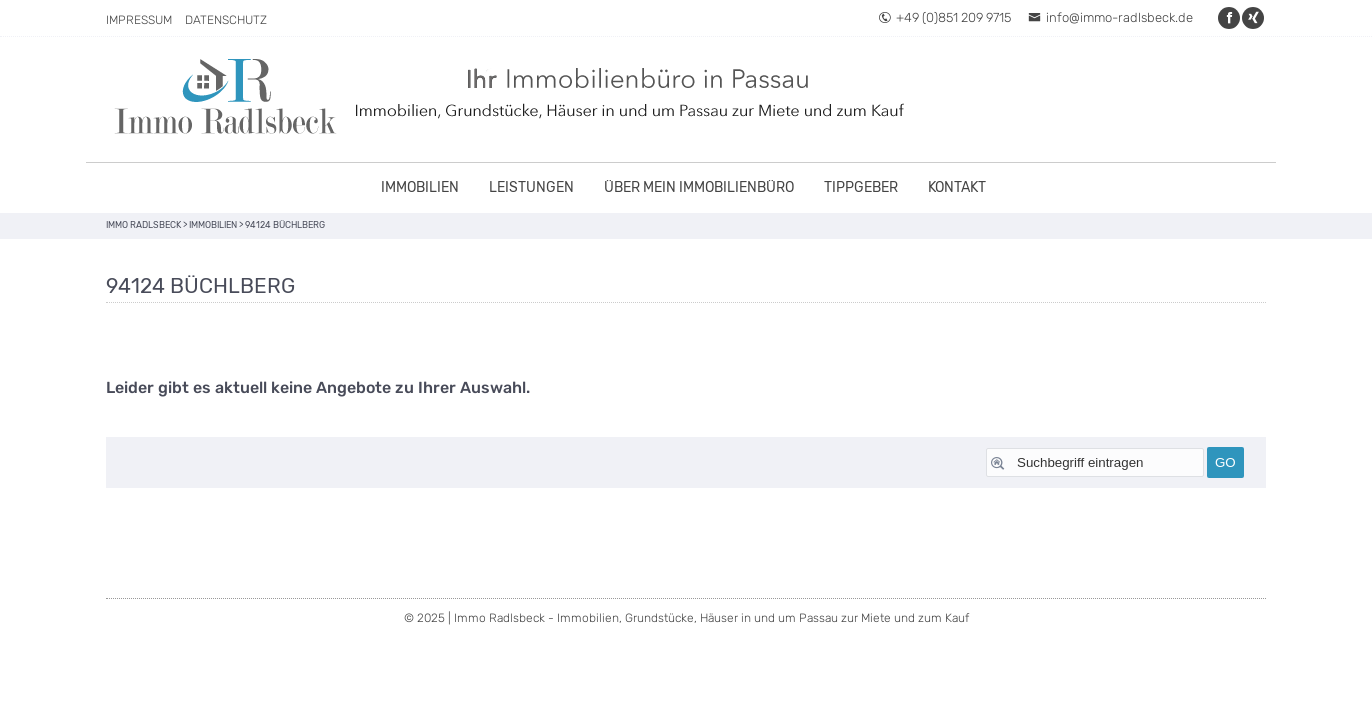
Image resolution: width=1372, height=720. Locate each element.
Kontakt (957, 187)
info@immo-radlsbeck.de (1110, 17)
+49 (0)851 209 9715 (944, 17)
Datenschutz (226, 20)
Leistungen (531, 187)
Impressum (139, 20)
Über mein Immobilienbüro (699, 187)
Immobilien (420, 187)
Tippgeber (861, 187)
